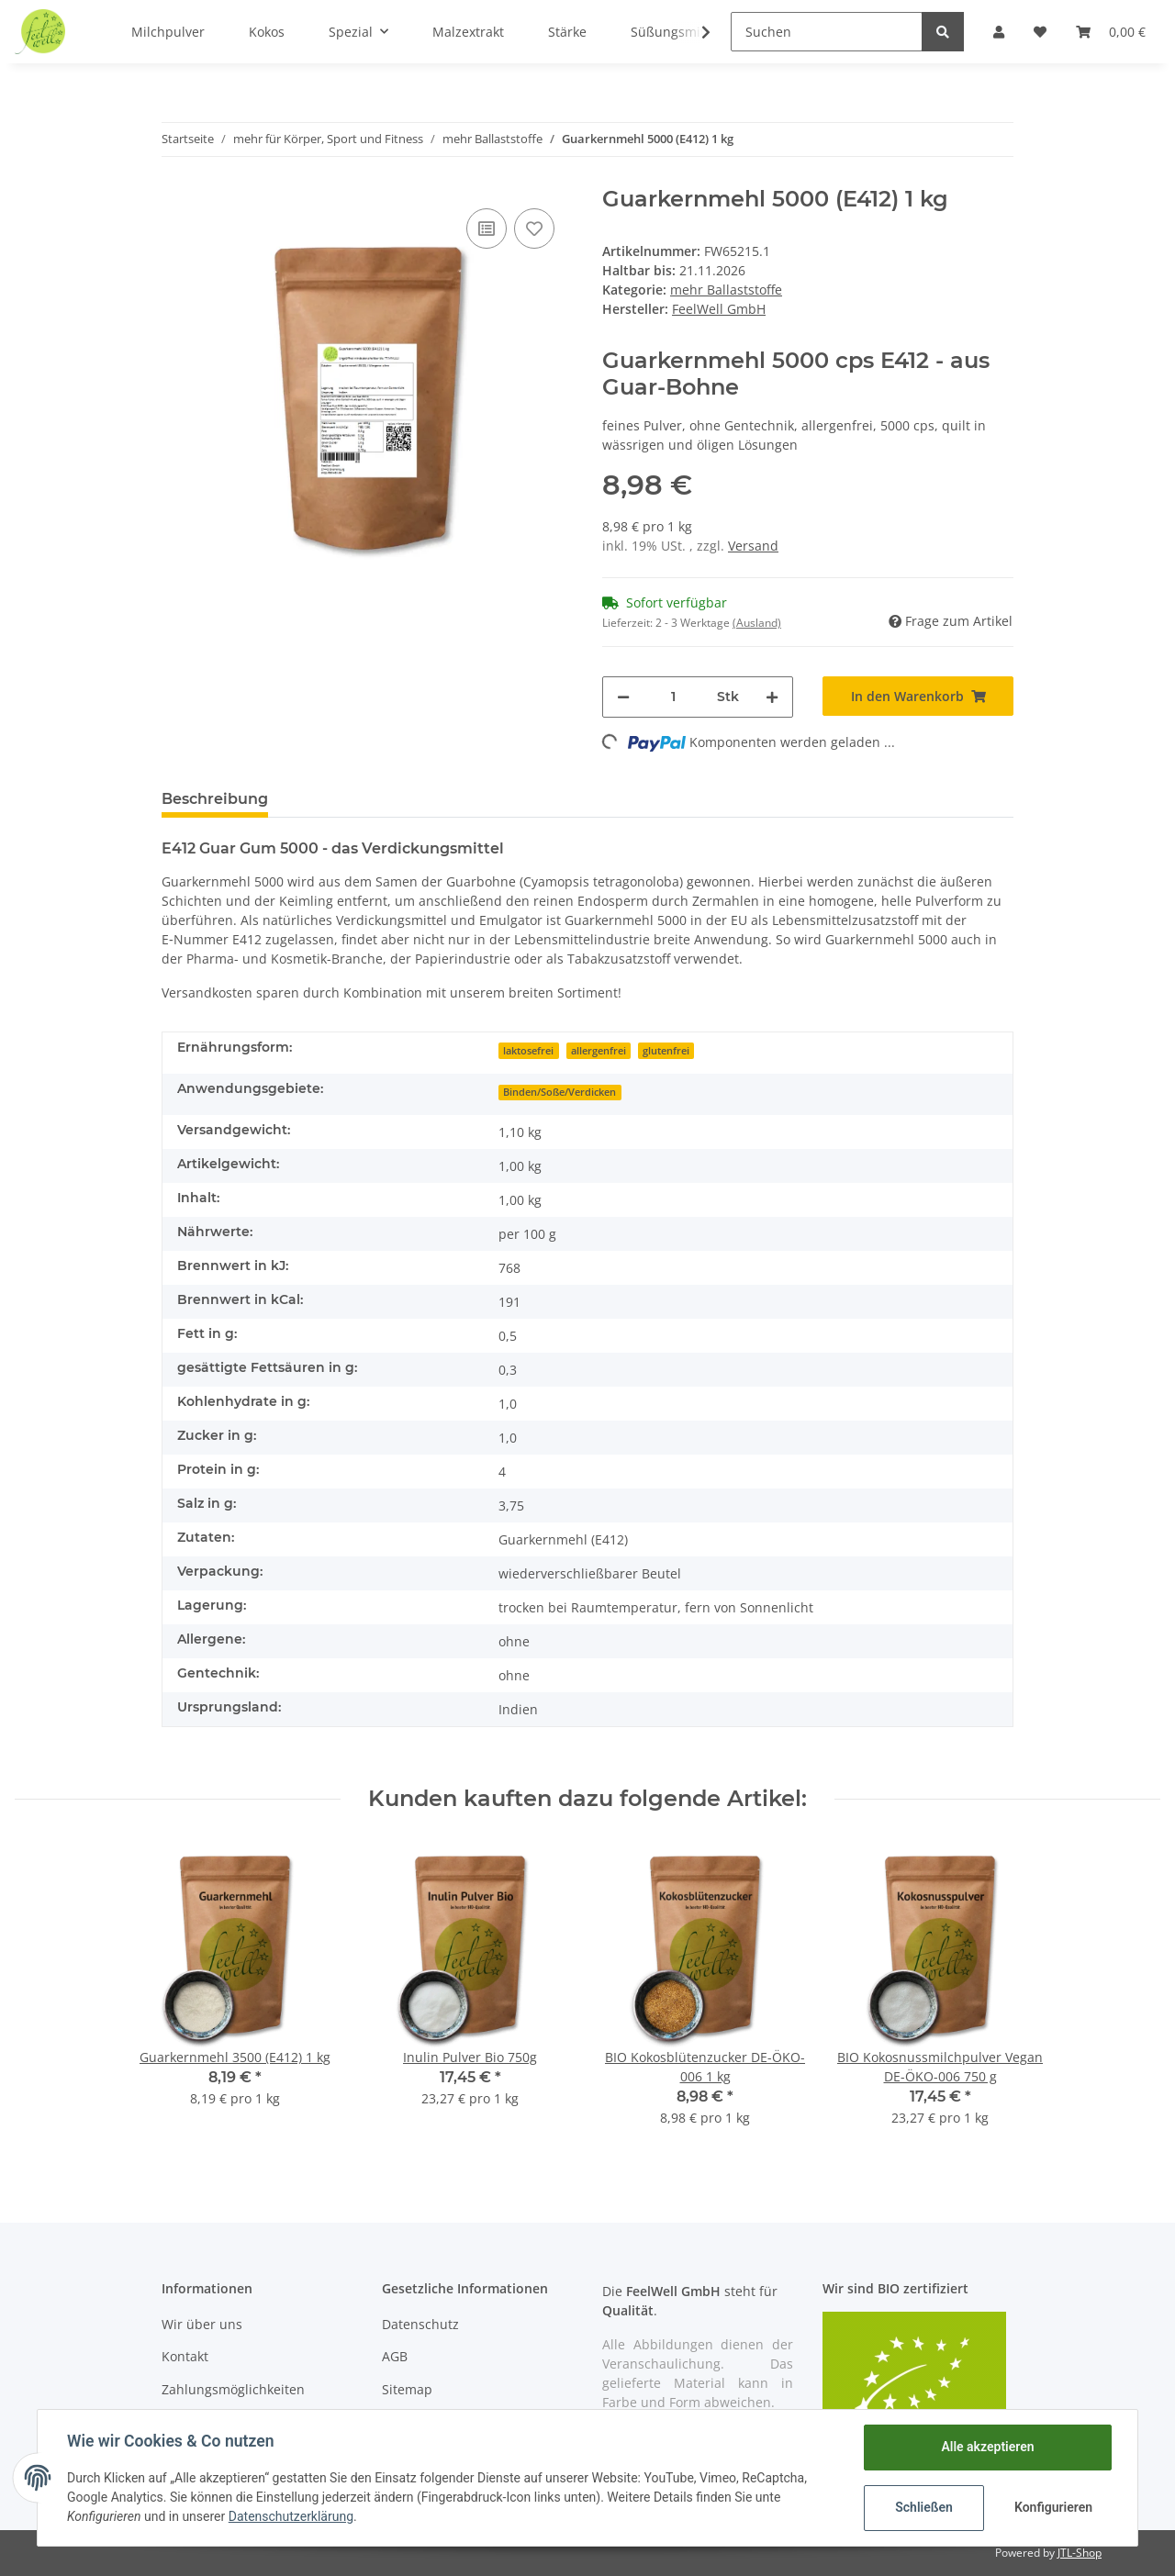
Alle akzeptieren (987, 2446)
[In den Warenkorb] (917, 696)
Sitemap (407, 2389)
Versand (753, 545)
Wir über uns (202, 2324)
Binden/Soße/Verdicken (559, 1092)
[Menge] (673, 697)
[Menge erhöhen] (772, 697)
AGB (395, 2356)
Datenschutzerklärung (291, 2516)
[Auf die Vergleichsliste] (486, 228)
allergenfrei (598, 1050)
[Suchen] (827, 31)
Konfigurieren (1053, 2507)
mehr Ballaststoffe (726, 289)
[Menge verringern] (623, 697)
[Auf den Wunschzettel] (534, 228)
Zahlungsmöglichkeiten (233, 2389)
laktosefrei (528, 1050)
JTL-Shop (1080, 2552)
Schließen (924, 2507)
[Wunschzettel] (1040, 31)
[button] (999, 31)
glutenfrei (666, 1050)
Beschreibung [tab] (215, 799)
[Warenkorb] (1110, 31)
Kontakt (185, 2356)
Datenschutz (420, 2324)
